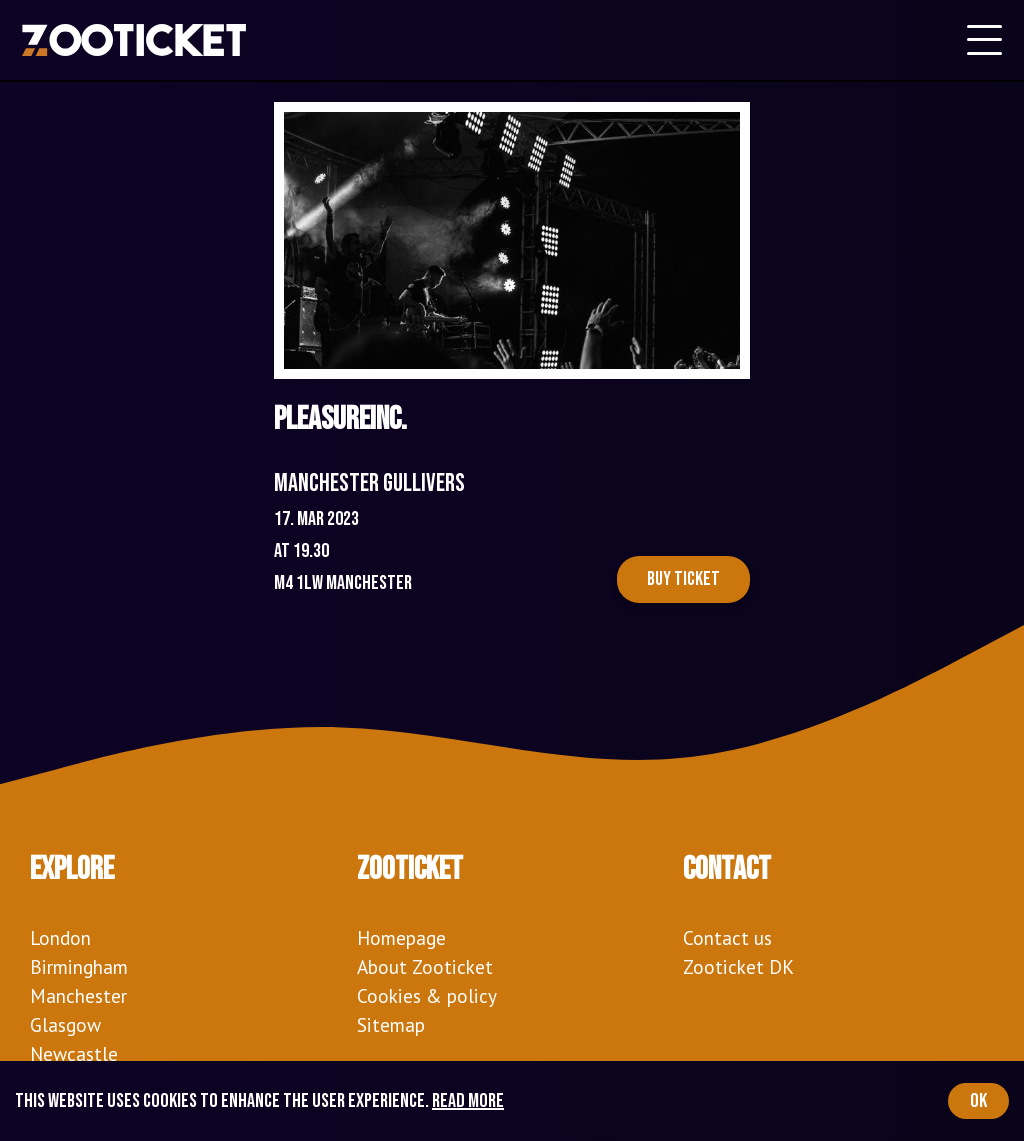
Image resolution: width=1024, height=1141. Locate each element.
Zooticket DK (738, 966)
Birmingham (79, 966)
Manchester (78, 995)
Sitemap (391, 1024)
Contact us (727, 937)
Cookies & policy (427, 995)
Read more (468, 1101)
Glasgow (65, 1024)
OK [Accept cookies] (978, 1101)
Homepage (401, 937)
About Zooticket (425, 966)
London (60, 937)
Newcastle (74, 1053)
